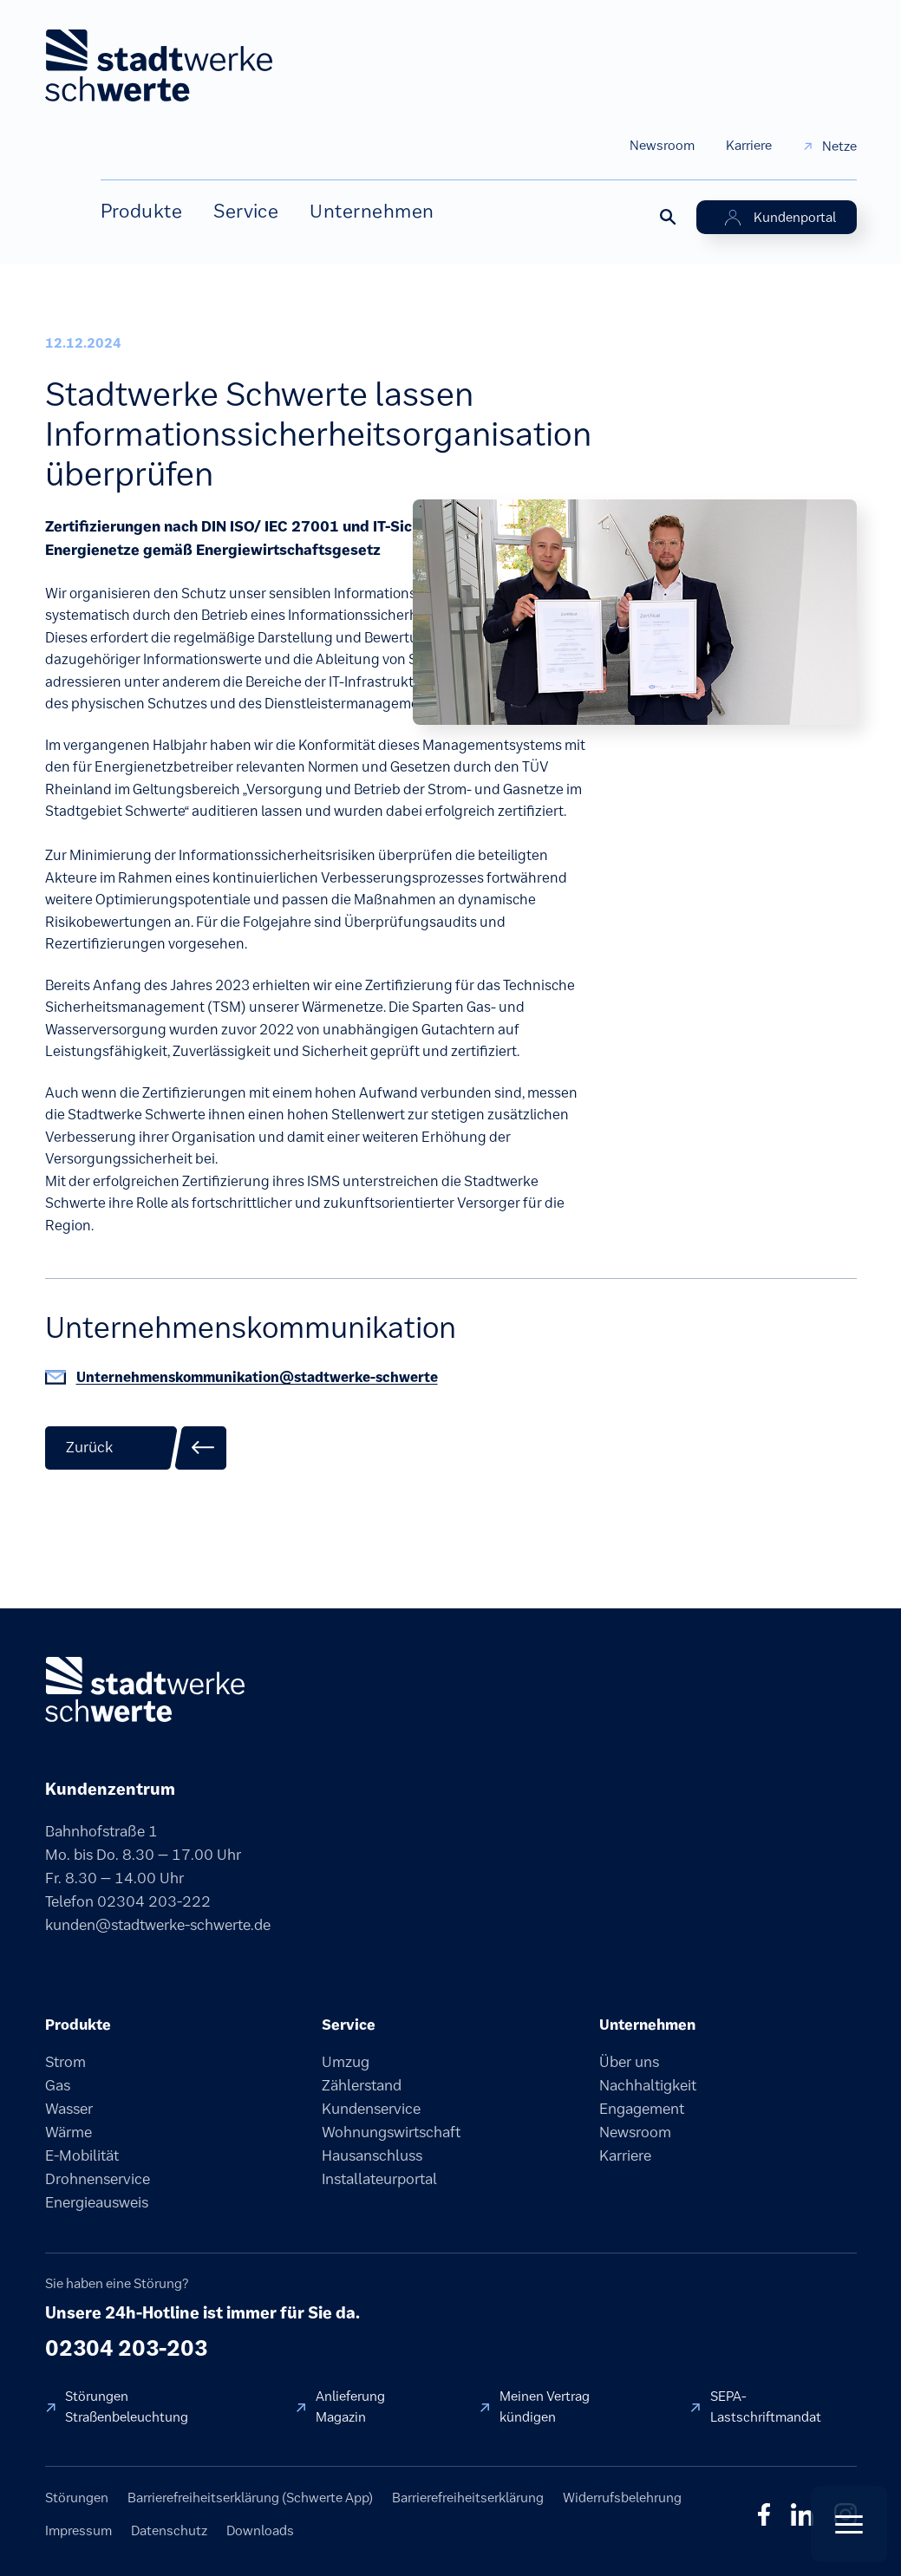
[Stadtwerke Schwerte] (145, 1689)
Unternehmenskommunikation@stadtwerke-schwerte (257, 1377)
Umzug (345, 2061)
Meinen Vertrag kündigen (544, 2406)
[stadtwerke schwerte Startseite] (158, 65)
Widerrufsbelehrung (622, 2497)
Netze (839, 146)
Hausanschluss (372, 2155)
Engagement (641, 2108)
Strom (65, 2061)
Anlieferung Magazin (350, 2406)
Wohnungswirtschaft (391, 2132)
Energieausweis (96, 2202)
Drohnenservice (97, 2178)
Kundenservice (371, 2108)
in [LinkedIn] (802, 2514)
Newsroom (662, 145)
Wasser (69, 2108)
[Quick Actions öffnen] (849, 2524)
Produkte (142, 211)
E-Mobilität (82, 2155)
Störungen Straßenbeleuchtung (126, 2406)
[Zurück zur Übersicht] (136, 1448)
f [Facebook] (764, 2514)
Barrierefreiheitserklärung (468, 2497)
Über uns (629, 2061)
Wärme (68, 2132)
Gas (57, 2085)
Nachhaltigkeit (647, 2085)
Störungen (76, 2497)
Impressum (78, 2530)
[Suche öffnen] (667, 216)
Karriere (749, 145)
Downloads (260, 2530)
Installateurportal (379, 2178)
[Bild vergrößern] (635, 610)
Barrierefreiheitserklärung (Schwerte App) (250, 2497)
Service (245, 211)
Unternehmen (372, 211)
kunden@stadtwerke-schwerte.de (158, 1924)
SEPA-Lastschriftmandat (765, 2406)
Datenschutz (169, 2530)
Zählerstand (362, 2085)
